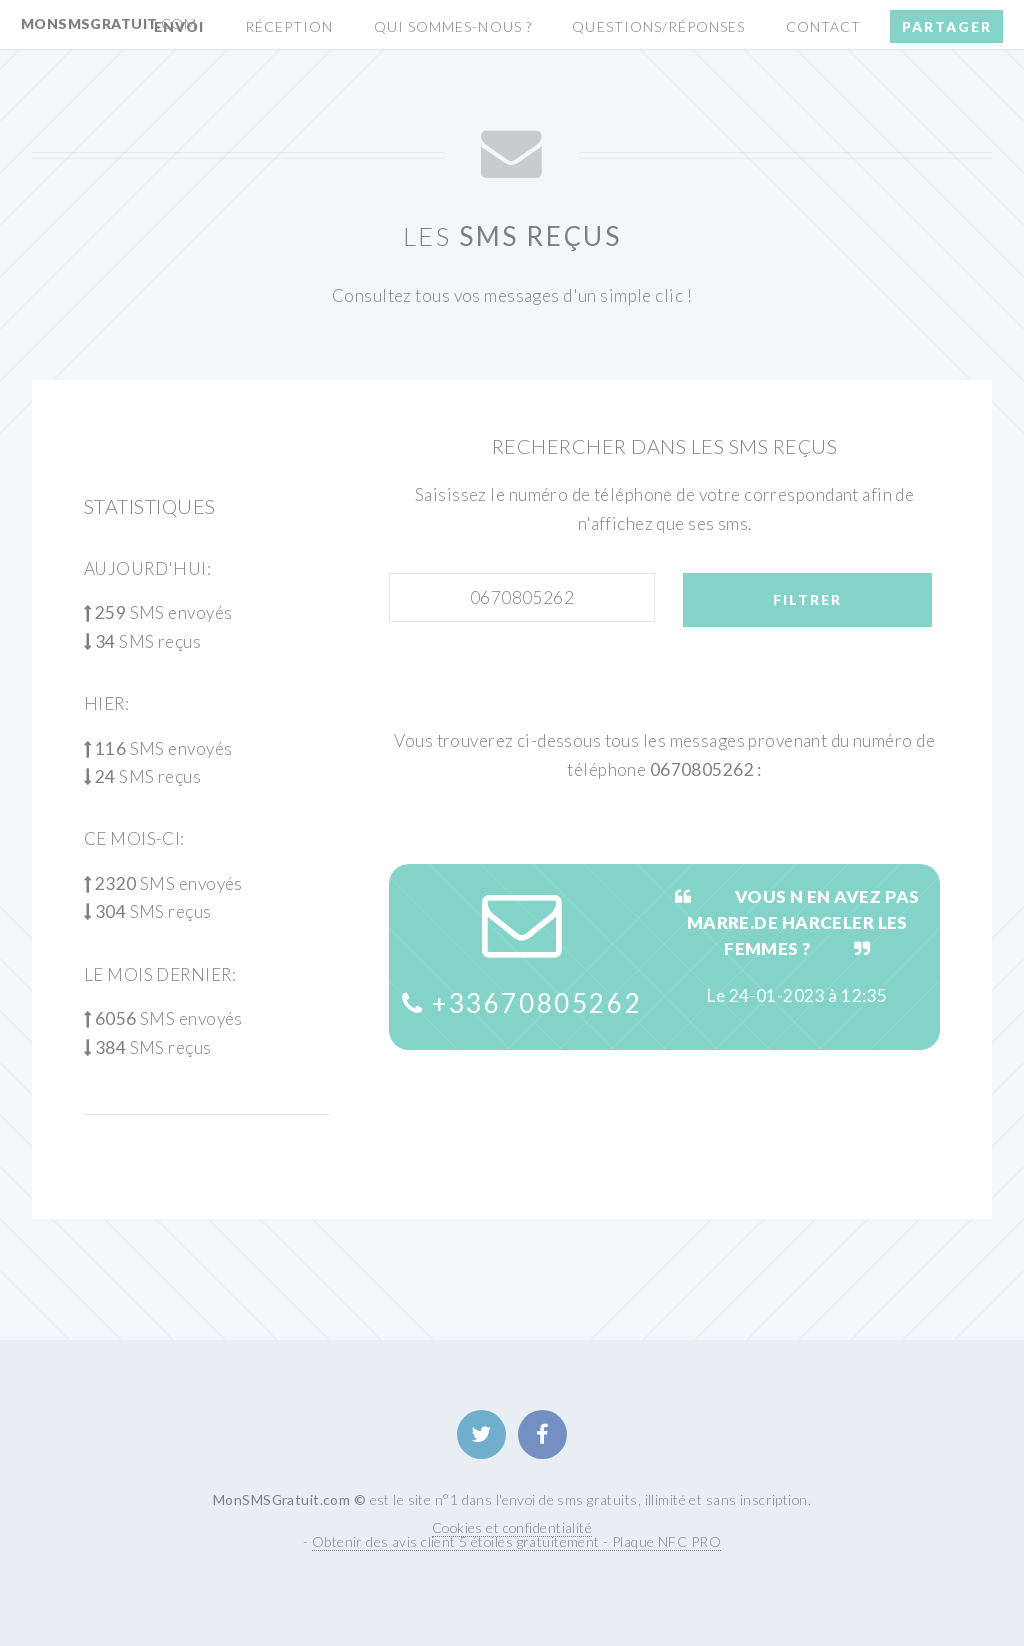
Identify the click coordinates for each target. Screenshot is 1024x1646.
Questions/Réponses (658, 26)
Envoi (179, 26)
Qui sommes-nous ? (453, 26)
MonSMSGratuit (108, 23)
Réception (289, 26)
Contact (823, 26)
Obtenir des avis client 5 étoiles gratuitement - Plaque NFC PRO (516, 1541)
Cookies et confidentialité (512, 1527)
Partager (947, 26)
